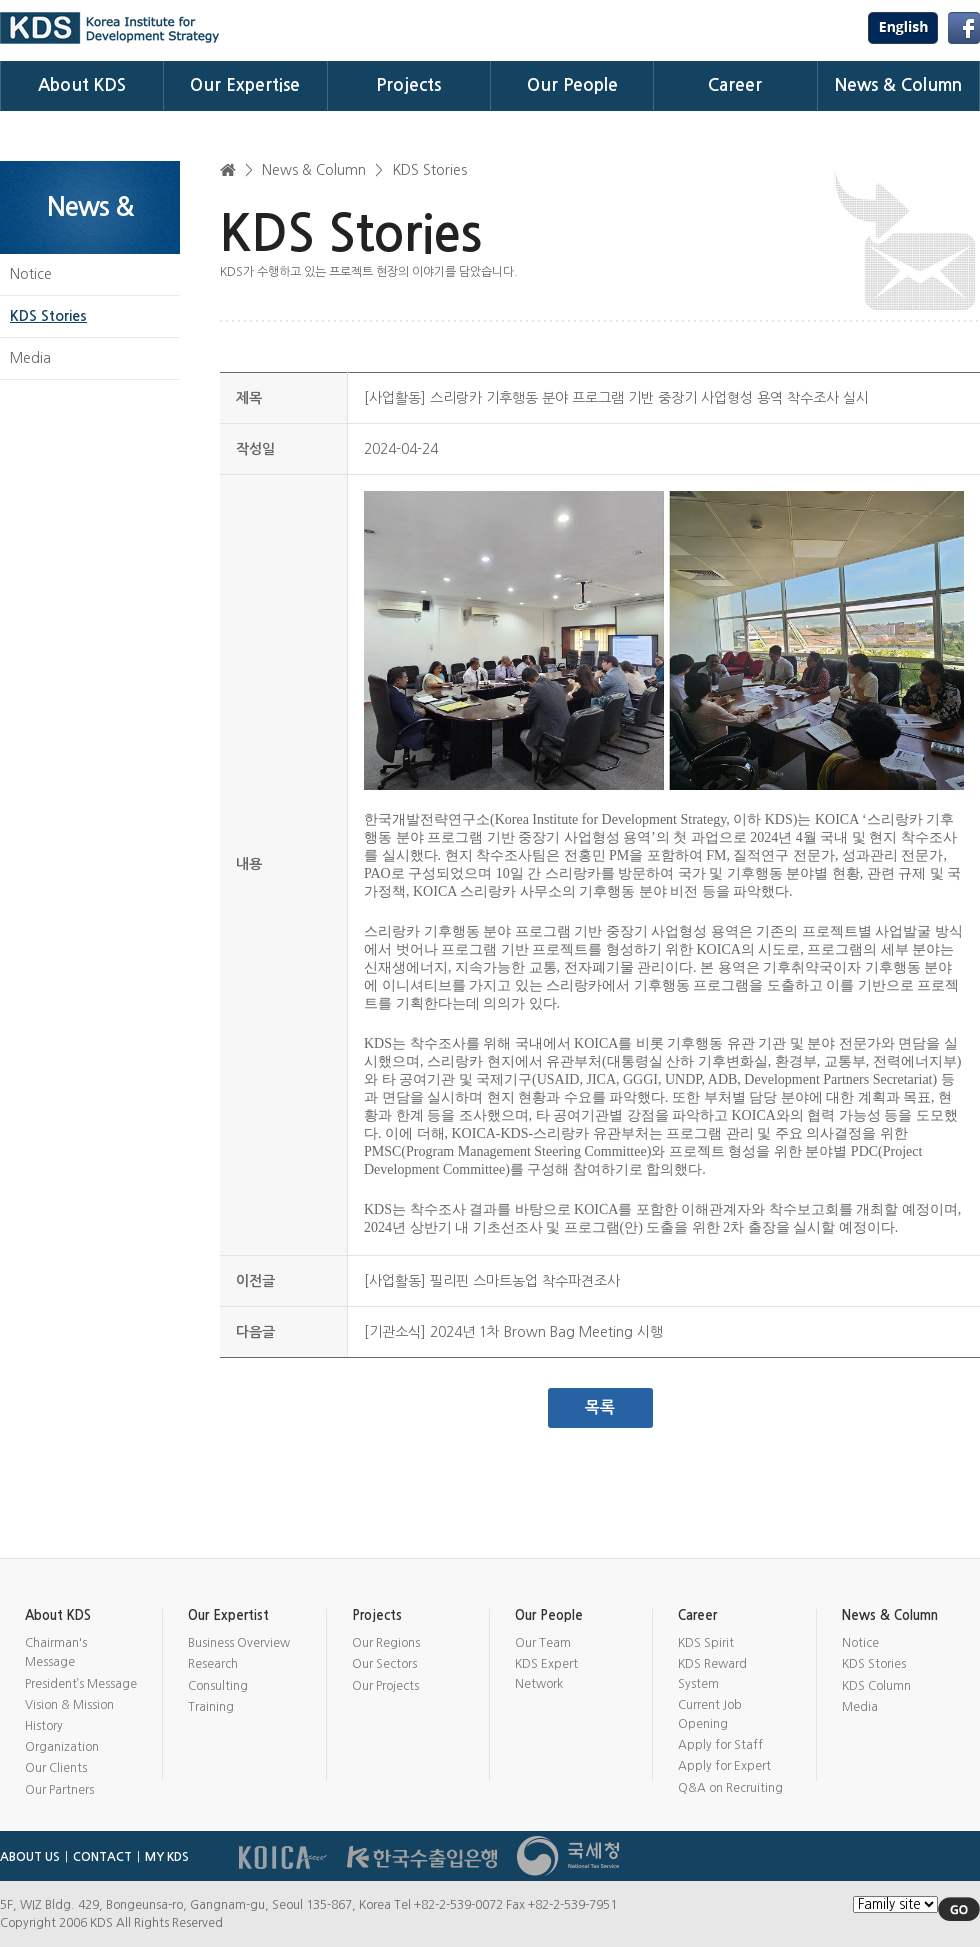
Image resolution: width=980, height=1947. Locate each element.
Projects (408, 85)
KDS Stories (48, 316)
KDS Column (876, 1686)
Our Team (543, 1643)
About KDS (82, 85)
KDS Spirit (706, 1643)
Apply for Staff (720, 1745)
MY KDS (167, 1857)
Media (30, 358)
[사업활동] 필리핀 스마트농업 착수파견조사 (492, 1281)
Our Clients (56, 1768)
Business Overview (239, 1643)
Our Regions (386, 1643)
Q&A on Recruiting (730, 1788)
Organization (62, 1747)
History (44, 1726)
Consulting (218, 1686)
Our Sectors (384, 1664)
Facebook (964, 28)
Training (211, 1707)
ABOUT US (30, 1857)
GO (959, 1909)
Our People (572, 85)
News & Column (898, 85)
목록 (600, 1407)
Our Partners (59, 1790)
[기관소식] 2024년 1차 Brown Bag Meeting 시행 (513, 1332)
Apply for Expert (724, 1766)
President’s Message (81, 1684)
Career (735, 85)
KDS (110, 28)
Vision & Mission (69, 1705)
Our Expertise (245, 85)
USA (903, 28)
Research (213, 1664)
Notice (31, 274)
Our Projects (385, 1686)
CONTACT (102, 1857)
